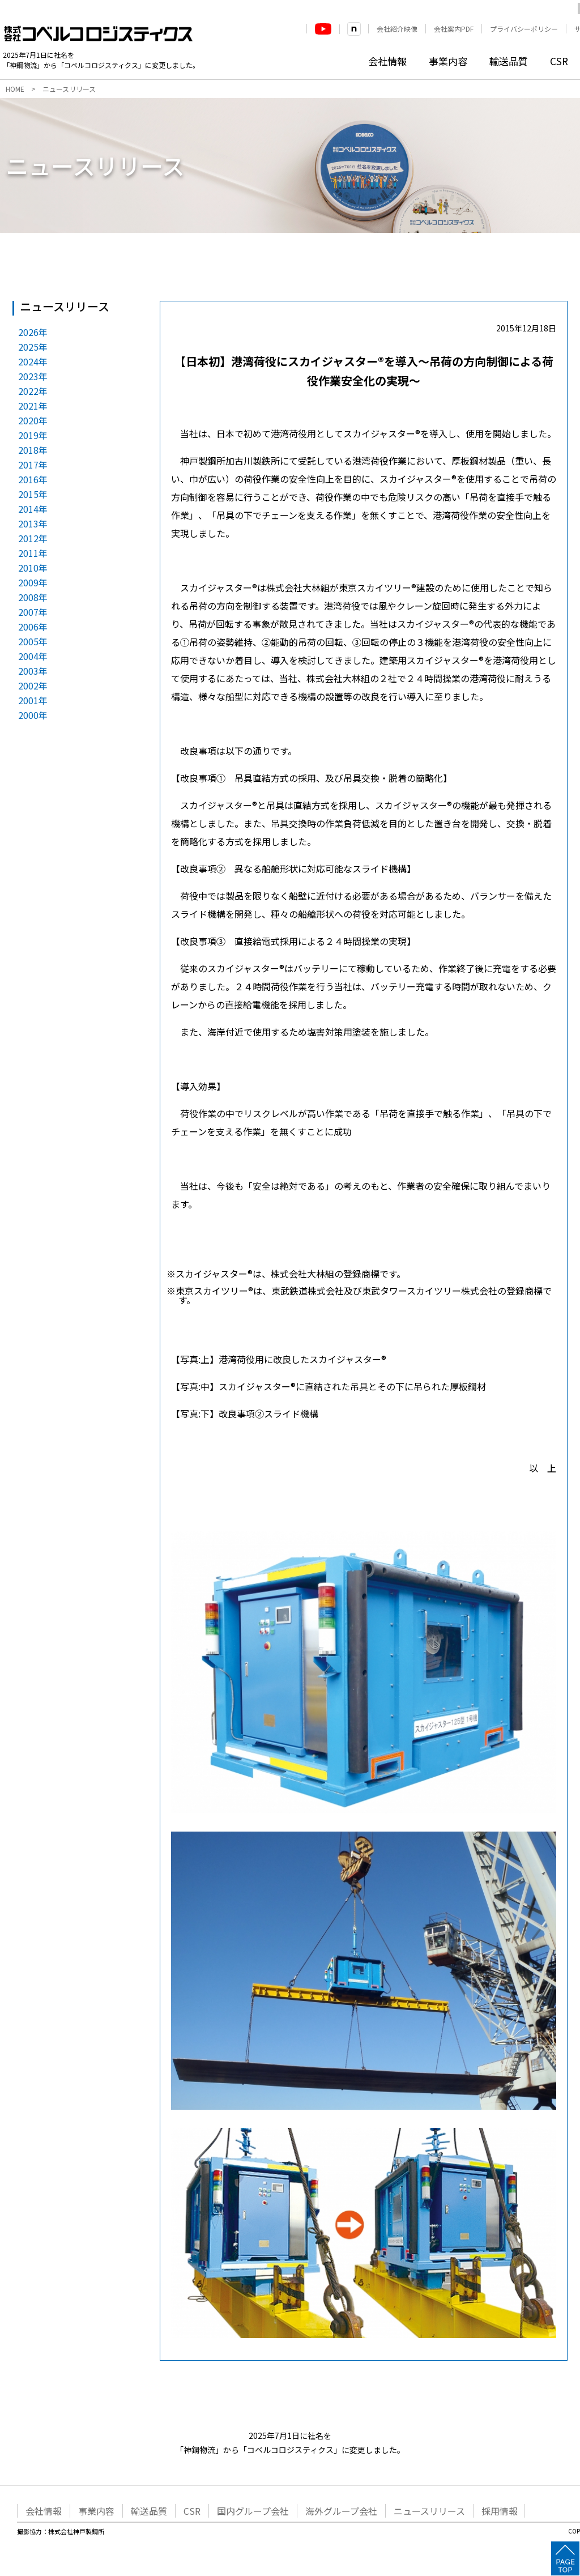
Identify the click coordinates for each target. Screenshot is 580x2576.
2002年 (33, 685)
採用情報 (499, 2511)
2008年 (33, 597)
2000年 (33, 715)
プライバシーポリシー (524, 28)
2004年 (33, 656)
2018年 (33, 450)
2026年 (33, 332)
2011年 (33, 553)
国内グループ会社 (253, 2511)
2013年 (33, 523)
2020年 (33, 420)
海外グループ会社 (341, 2511)
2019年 (33, 435)
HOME (15, 88)
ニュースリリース (429, 2511)
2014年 (33, 509)
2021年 (33, 405)
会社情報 (387, 61)
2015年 (33, 494)
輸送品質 (508, 61)
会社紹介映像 (397, 28)
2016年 (33, 479)
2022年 (33, 391)
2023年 (33, 376)
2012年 (33, 538)
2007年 (33, 612)
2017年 (33, 464)
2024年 (33, 361)
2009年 (33, 582)
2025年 (33, 347)
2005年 (33, 641)
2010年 (33, 567)
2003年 (33, 671)
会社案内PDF (454, 28)
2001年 (33, 700)
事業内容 (448, 61)
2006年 (33, 626)
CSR (559, 61)
